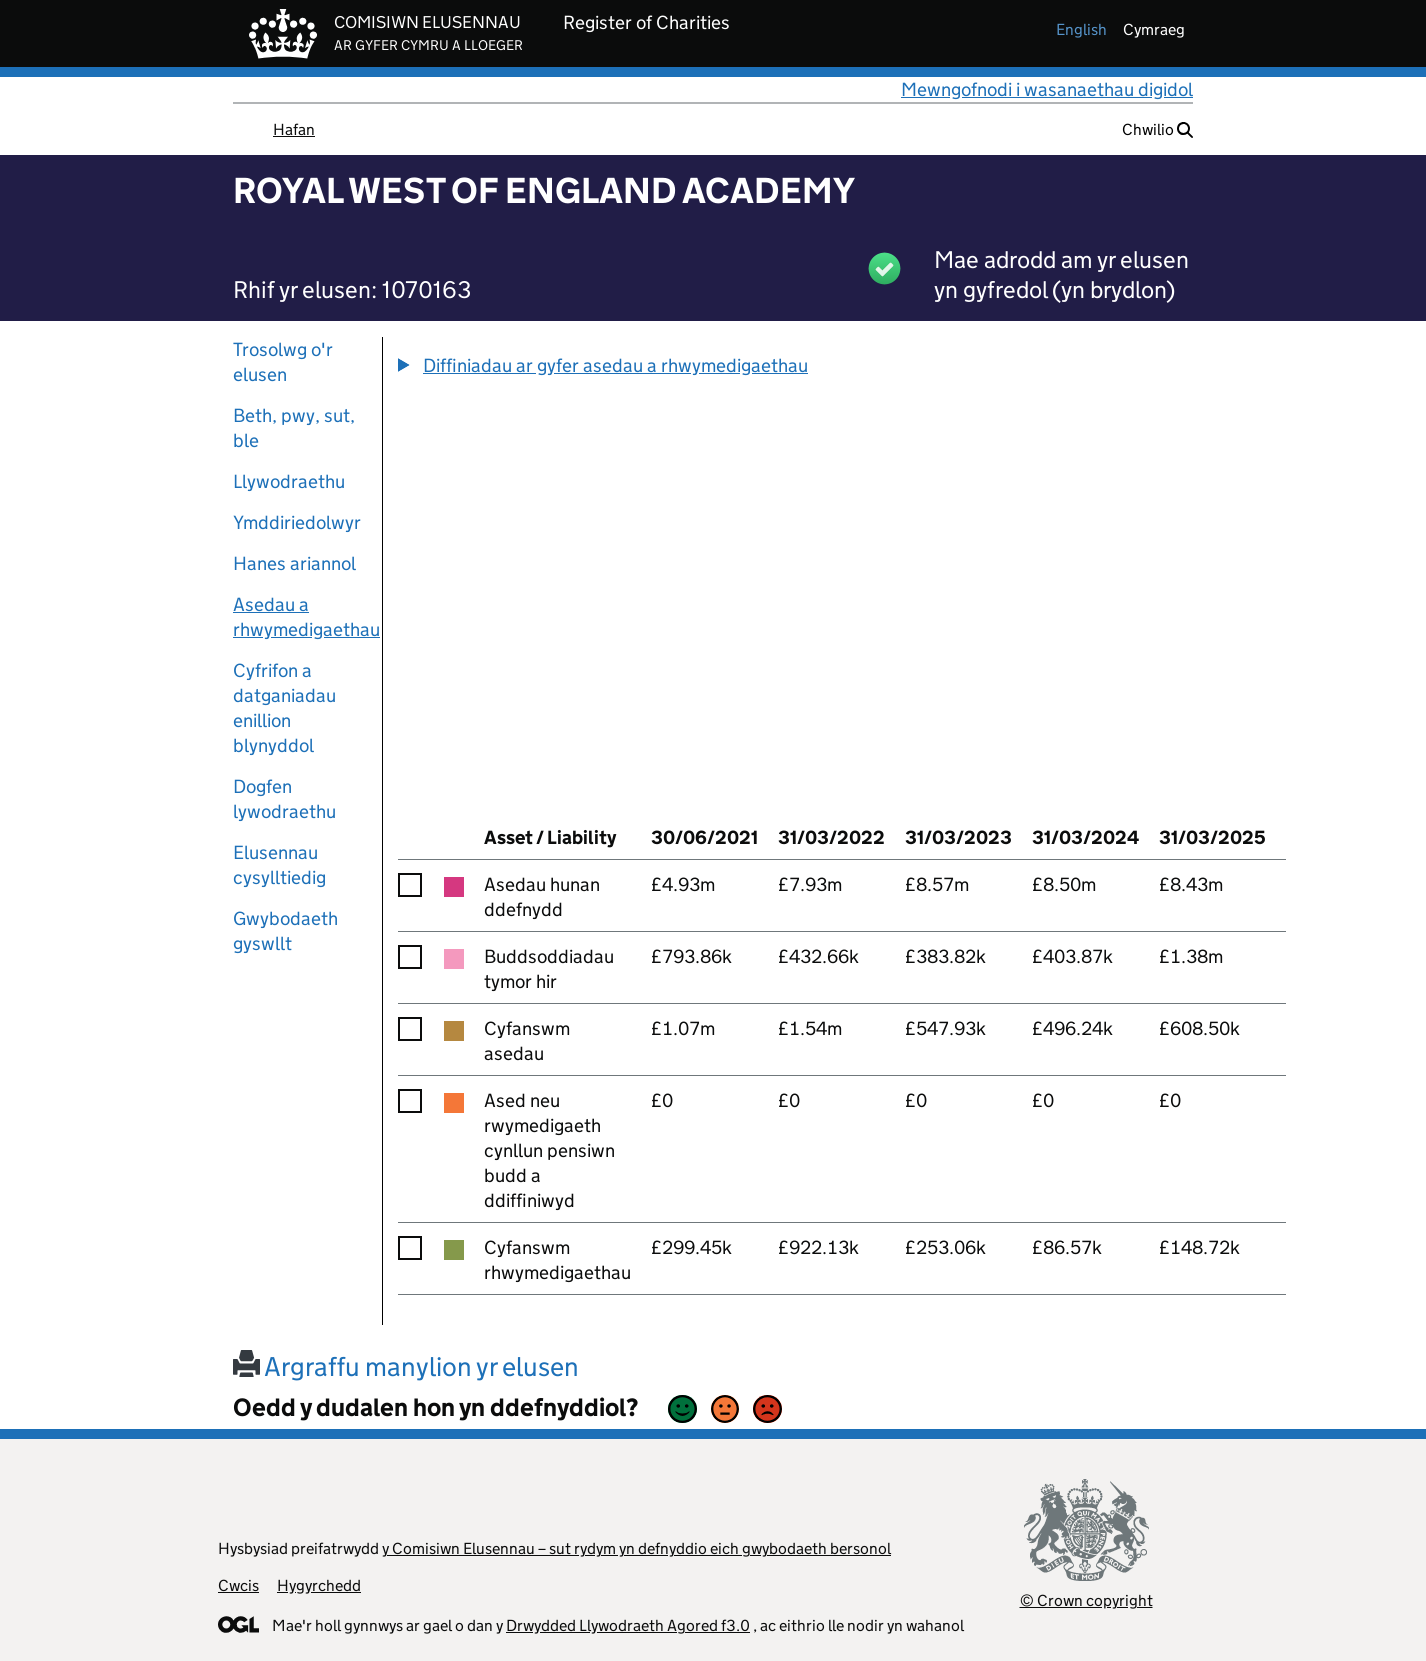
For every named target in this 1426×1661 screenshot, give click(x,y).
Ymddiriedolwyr (297, 522)
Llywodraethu (289, 481)
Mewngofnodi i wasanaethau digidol (1047, 89)
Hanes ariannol (294, 563)
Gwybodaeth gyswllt (285, 931)
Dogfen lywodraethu (284, 799)
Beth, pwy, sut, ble (294, 428)
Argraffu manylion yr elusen (406, 1366)
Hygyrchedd (319, 1585)
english (1081, 29)
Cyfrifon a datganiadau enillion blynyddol (284, 708)
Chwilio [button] (1157, 129)
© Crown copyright (1086, 1600)
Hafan (294, 129)
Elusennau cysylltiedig (279, 865)
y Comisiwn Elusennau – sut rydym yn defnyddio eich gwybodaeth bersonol (636, 1548)
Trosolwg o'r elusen (283, 362)
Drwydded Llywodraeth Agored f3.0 (628, 1625)
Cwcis (238, 1585)
